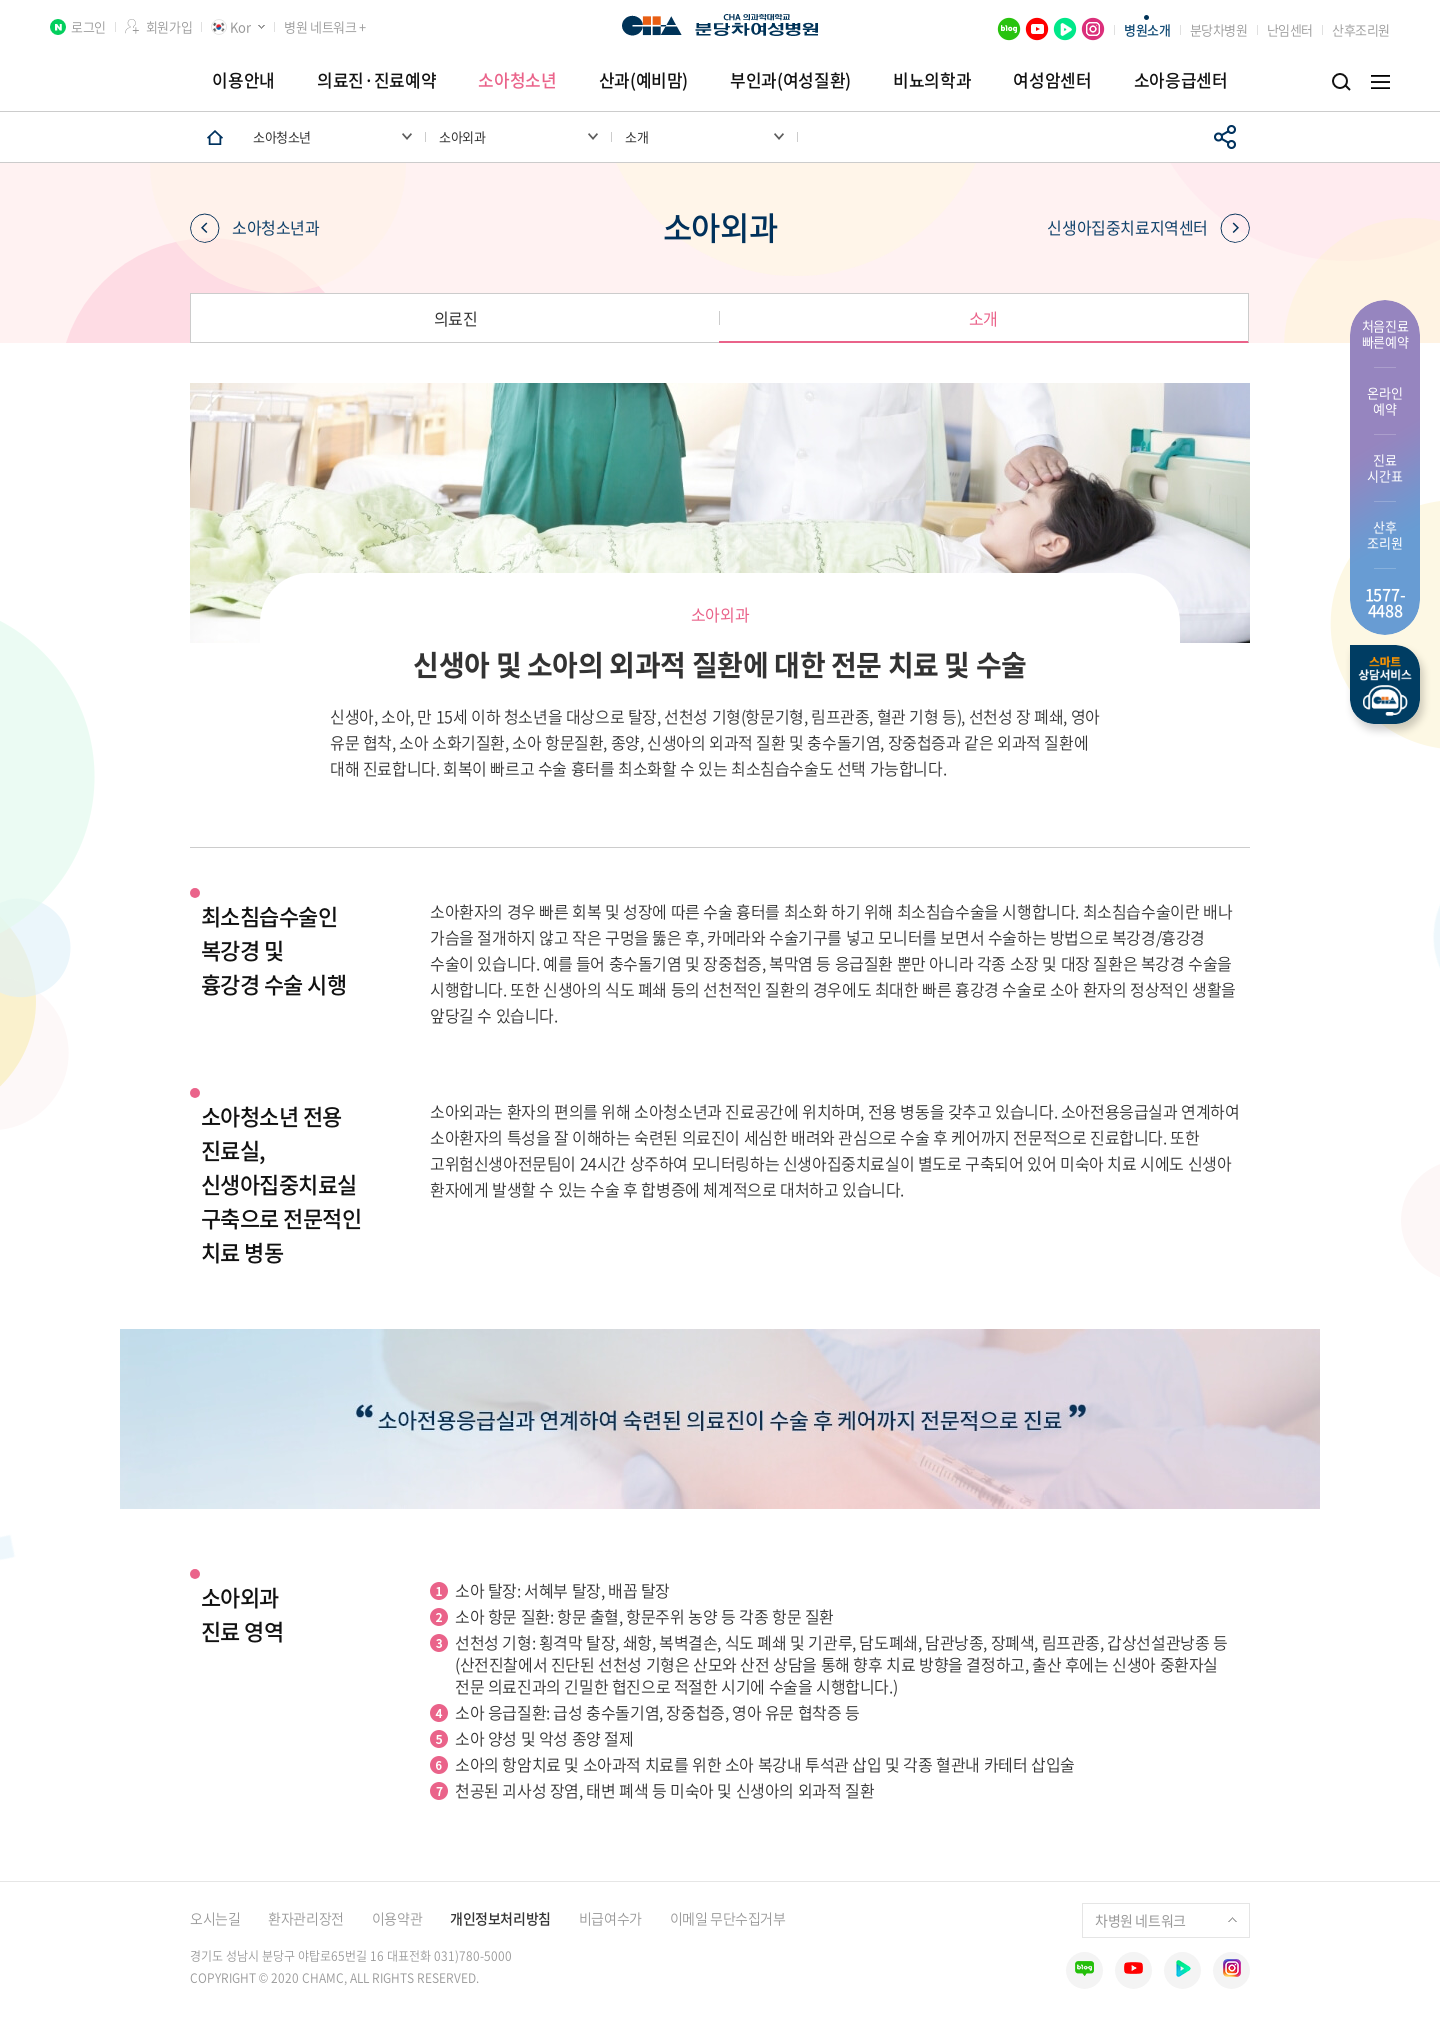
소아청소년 (517, 79)
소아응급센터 (1181, 79)
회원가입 (169, 26)
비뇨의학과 (932, 79)
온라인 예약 (1384, 400)
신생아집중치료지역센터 (1148, 228)
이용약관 (397, 1918)
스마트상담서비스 (1385, 684)
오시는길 (215, 1918)
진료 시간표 (1384, 467)
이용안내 (243, 79)
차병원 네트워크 (1166, 1920)
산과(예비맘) (644, 79)
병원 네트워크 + (324, 26)
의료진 (456, 318)
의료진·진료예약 (376, 79)
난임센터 (1290, 29)
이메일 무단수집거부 (728, 1918)
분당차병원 (1219, 29)
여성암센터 (1052, 79)
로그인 (88, 26)
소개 (983, 318)
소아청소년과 (255, 228)
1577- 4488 (1385, 602)
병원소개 (1147, 29)
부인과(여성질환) (790, 79)
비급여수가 (610, 1918)
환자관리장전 (305, 1918)
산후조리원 (1361, 29)
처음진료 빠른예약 (1385, 333)
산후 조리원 (1384, 534)
